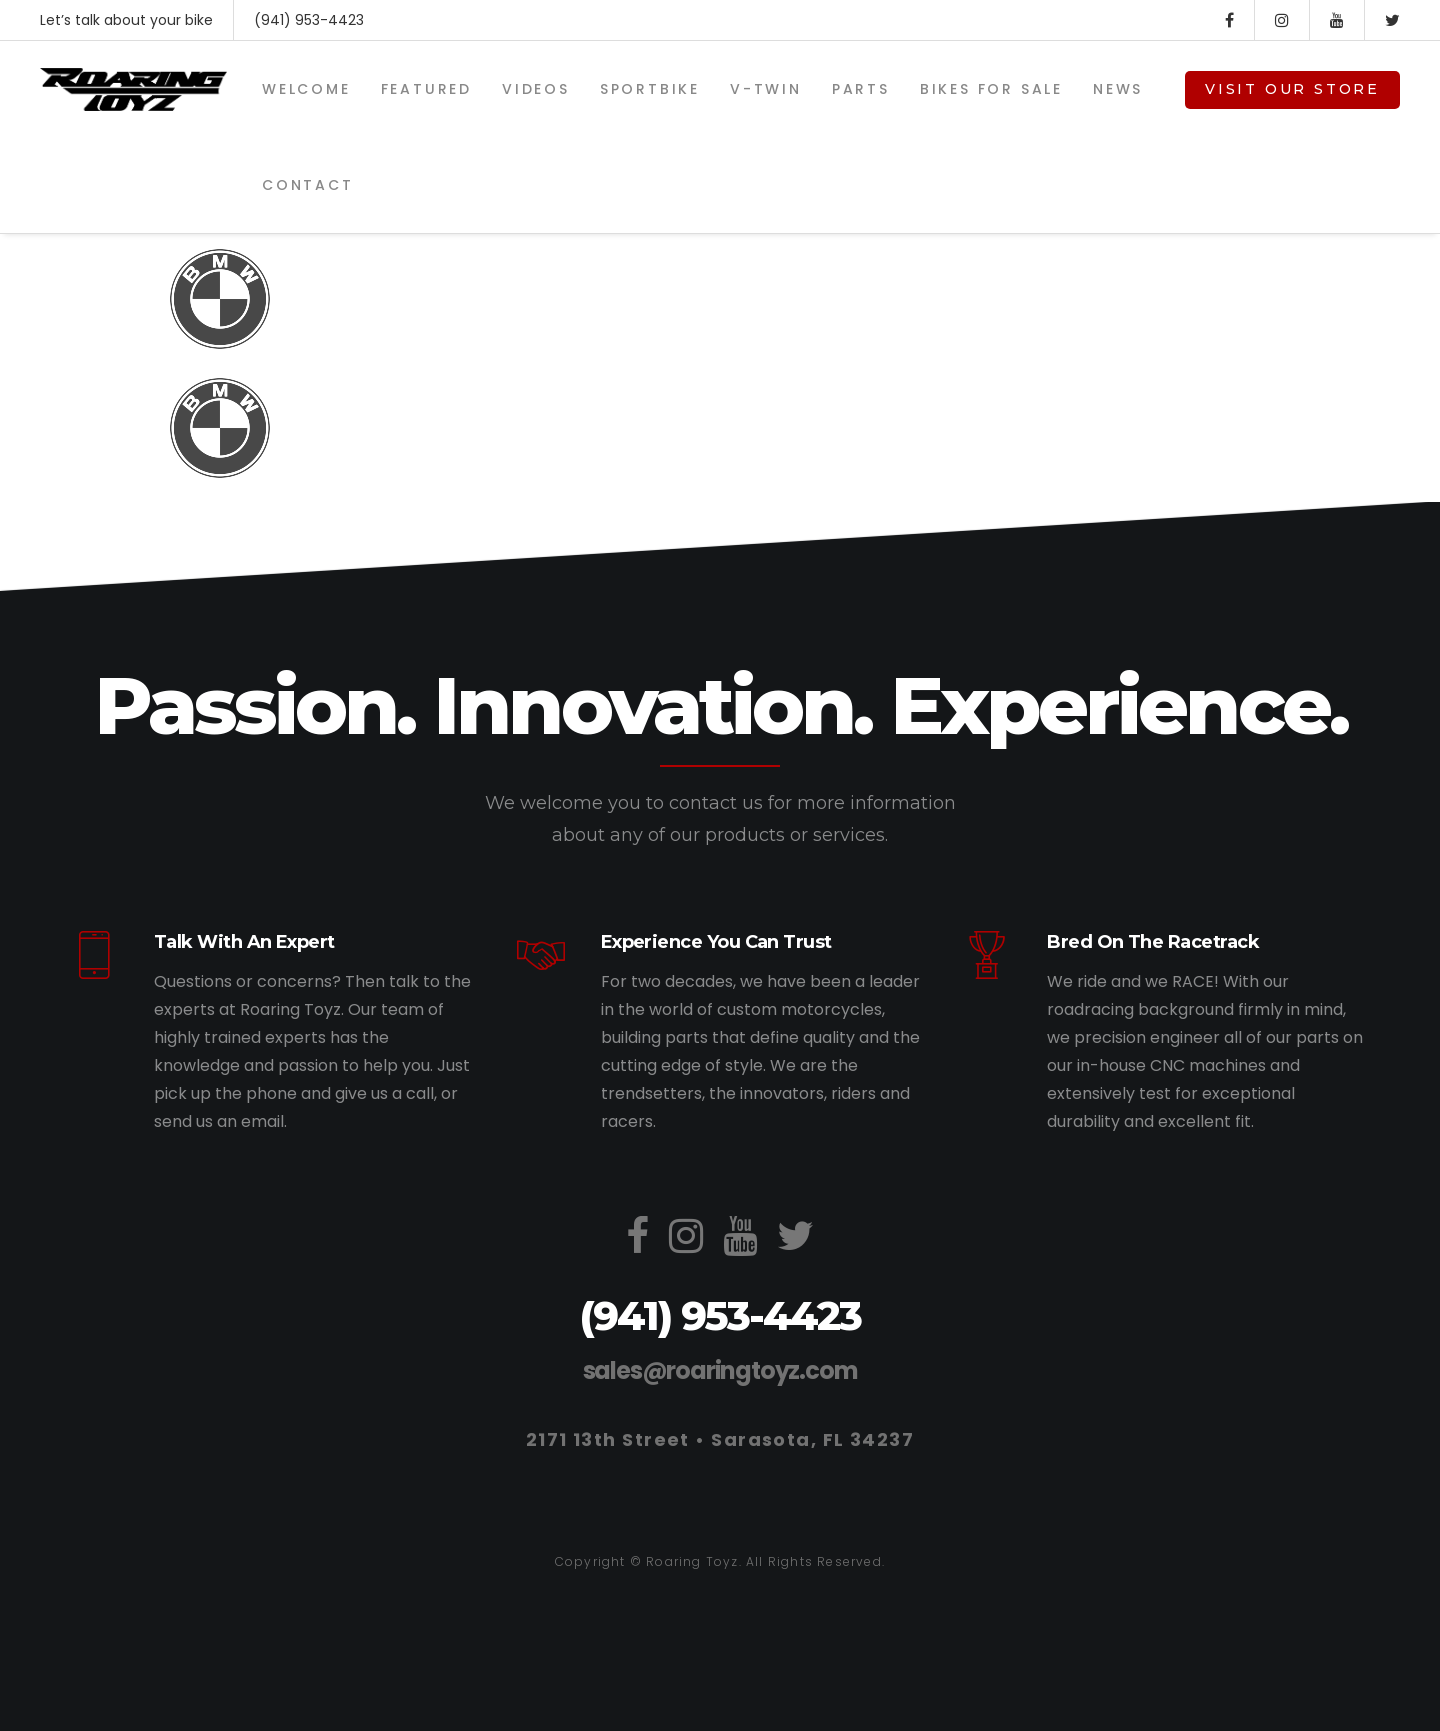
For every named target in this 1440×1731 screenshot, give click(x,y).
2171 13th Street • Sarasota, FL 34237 (720, 1439)
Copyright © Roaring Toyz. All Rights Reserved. (720, 1561)
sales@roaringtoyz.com (720, 1370)
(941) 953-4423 (309, 20)
